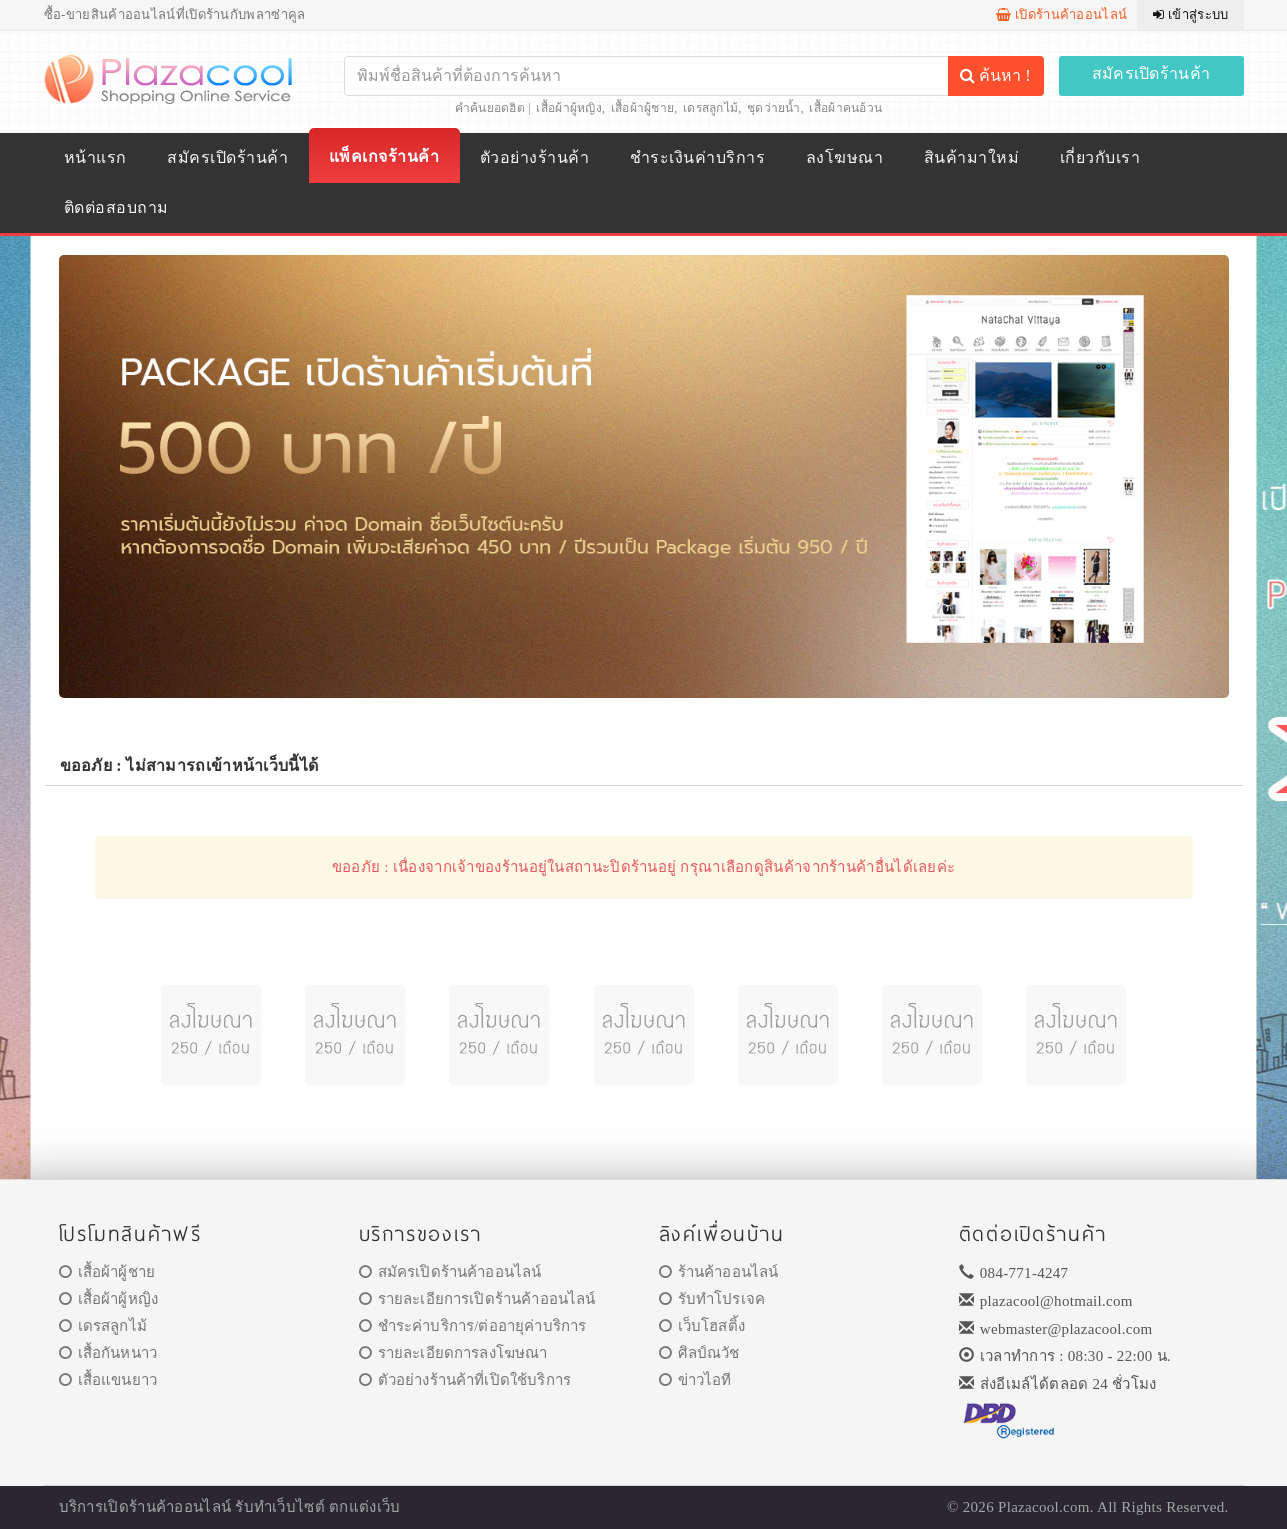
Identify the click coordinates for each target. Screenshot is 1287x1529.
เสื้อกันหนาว (108, 1353)
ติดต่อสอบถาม (116, 207)
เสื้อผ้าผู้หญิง (569, 108)
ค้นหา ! (995, 75)
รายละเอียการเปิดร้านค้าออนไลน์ (477, 1299)
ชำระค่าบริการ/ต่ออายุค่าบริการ (473, 1326)
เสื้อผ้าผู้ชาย (643, 108)
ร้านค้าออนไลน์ (719, 1272)
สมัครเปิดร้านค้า (1151, 73)
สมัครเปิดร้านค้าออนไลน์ (450, 1272)
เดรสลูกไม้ (710, 108)
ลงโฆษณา (844, 157)
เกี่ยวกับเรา (1100, 157)
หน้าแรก (95, 157)
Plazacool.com (1044, 1507)
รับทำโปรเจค (712, 1299)
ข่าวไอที (695, 1380)
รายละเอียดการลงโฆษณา (453, 1353)
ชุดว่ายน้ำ (774, 108)
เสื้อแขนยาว (108, 1380)
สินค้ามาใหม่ (971, 157)
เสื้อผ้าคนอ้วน (845, 108)
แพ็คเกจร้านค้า (384, 156)
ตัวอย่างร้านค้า (534, 157)
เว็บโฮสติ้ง (702, 1326)
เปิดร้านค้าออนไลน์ (1061, 14)
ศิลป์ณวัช (699, 1353)
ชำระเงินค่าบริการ (697, 157)
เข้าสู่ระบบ (1190, 14)
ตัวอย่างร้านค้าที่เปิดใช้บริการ (465, 1380)
